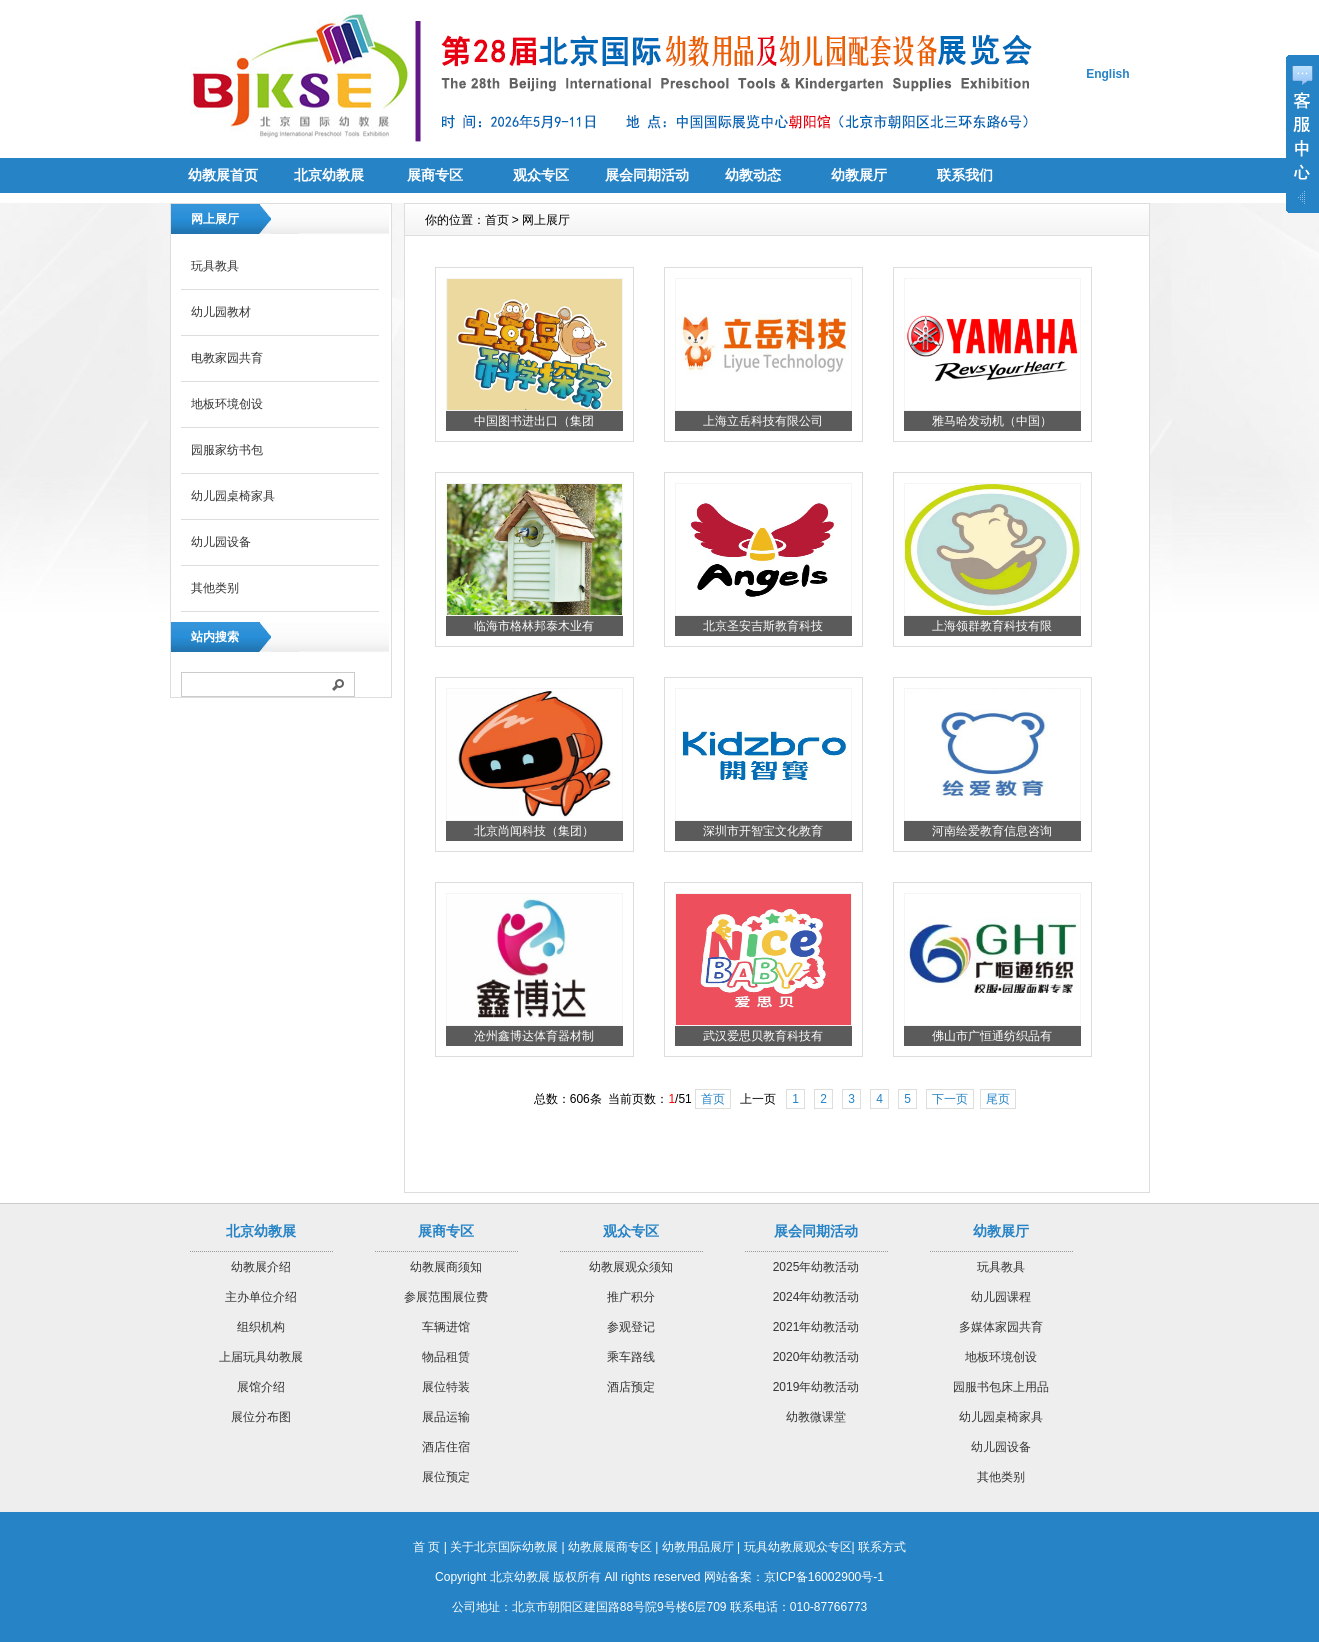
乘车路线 (631, 1357)
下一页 (950, 1099)
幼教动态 (753, 175)
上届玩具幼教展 (261, 1357)
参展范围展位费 (446, 1297)
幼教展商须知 (446, 1267)
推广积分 (631, 1297)
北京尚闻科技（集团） (534, 831)
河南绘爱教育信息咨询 (992, 831)
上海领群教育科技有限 (992, 626)
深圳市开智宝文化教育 (763, 831)
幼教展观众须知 (631, 1267)
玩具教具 (215, 266)
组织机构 (261, 1327)
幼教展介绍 (261, 1267)
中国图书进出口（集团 (534, 421)
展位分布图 (261, 1417)
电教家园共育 (227, 358)
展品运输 (446, 1417)
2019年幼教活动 (816, 1387)
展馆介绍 (261, 1387)
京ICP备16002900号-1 (824, 1577)
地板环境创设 (227, 404)
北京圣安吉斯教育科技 (763, 626)
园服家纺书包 (227, 450)
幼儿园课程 (1001, 1297)
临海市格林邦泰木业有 (534, 626)
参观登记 (631, 1327)
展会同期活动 (647, 175)
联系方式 (882, 1547)
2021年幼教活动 (816, 1327)
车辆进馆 (446, 1327)
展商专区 (435, 175)
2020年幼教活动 (816, 1357)
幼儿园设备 (221, 542)
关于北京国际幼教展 (504, 1547)
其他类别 (215, 588)
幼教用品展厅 (698, 1547)
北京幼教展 (329, 175)
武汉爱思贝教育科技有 (763, 1036)
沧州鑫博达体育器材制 (534, 1036)
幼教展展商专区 (610, 1547)
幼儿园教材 (221, 312)
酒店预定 (631, 1387)
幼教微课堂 (816, 1417)
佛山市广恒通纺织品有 (992, 1036)
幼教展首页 (223, 175)
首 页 (426, 1547)
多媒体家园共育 (1001, 1327)
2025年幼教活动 (816, 1267)
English (1107, 74)
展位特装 (446, 1387)
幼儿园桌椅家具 (233, 496)
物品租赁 (446, 1357)
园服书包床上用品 (1001, 1387)
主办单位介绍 (261, 1297)
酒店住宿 (446, 1447)
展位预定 (446, 1477)
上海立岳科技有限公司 (763, 421)
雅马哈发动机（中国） (992, 421)
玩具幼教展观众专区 (798, 1547)
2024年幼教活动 (816, 1297)
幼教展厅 (859, 175)
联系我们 (965, 175)
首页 (713, 1099)
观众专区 (541, 175)
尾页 (998, 1099)
